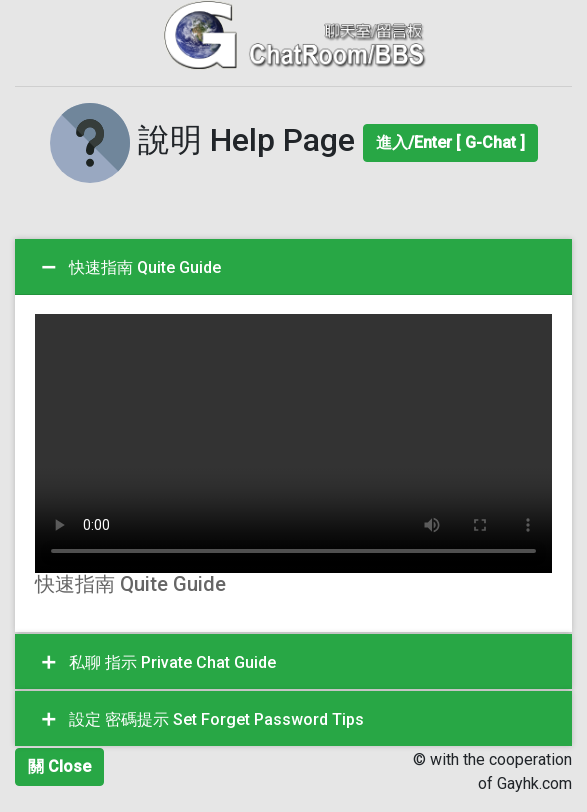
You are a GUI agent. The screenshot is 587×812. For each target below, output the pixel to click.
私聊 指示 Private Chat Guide (157, 663)
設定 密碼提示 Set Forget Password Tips (201, 720)
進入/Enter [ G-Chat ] (450, 142)
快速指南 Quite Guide (129, 268)
